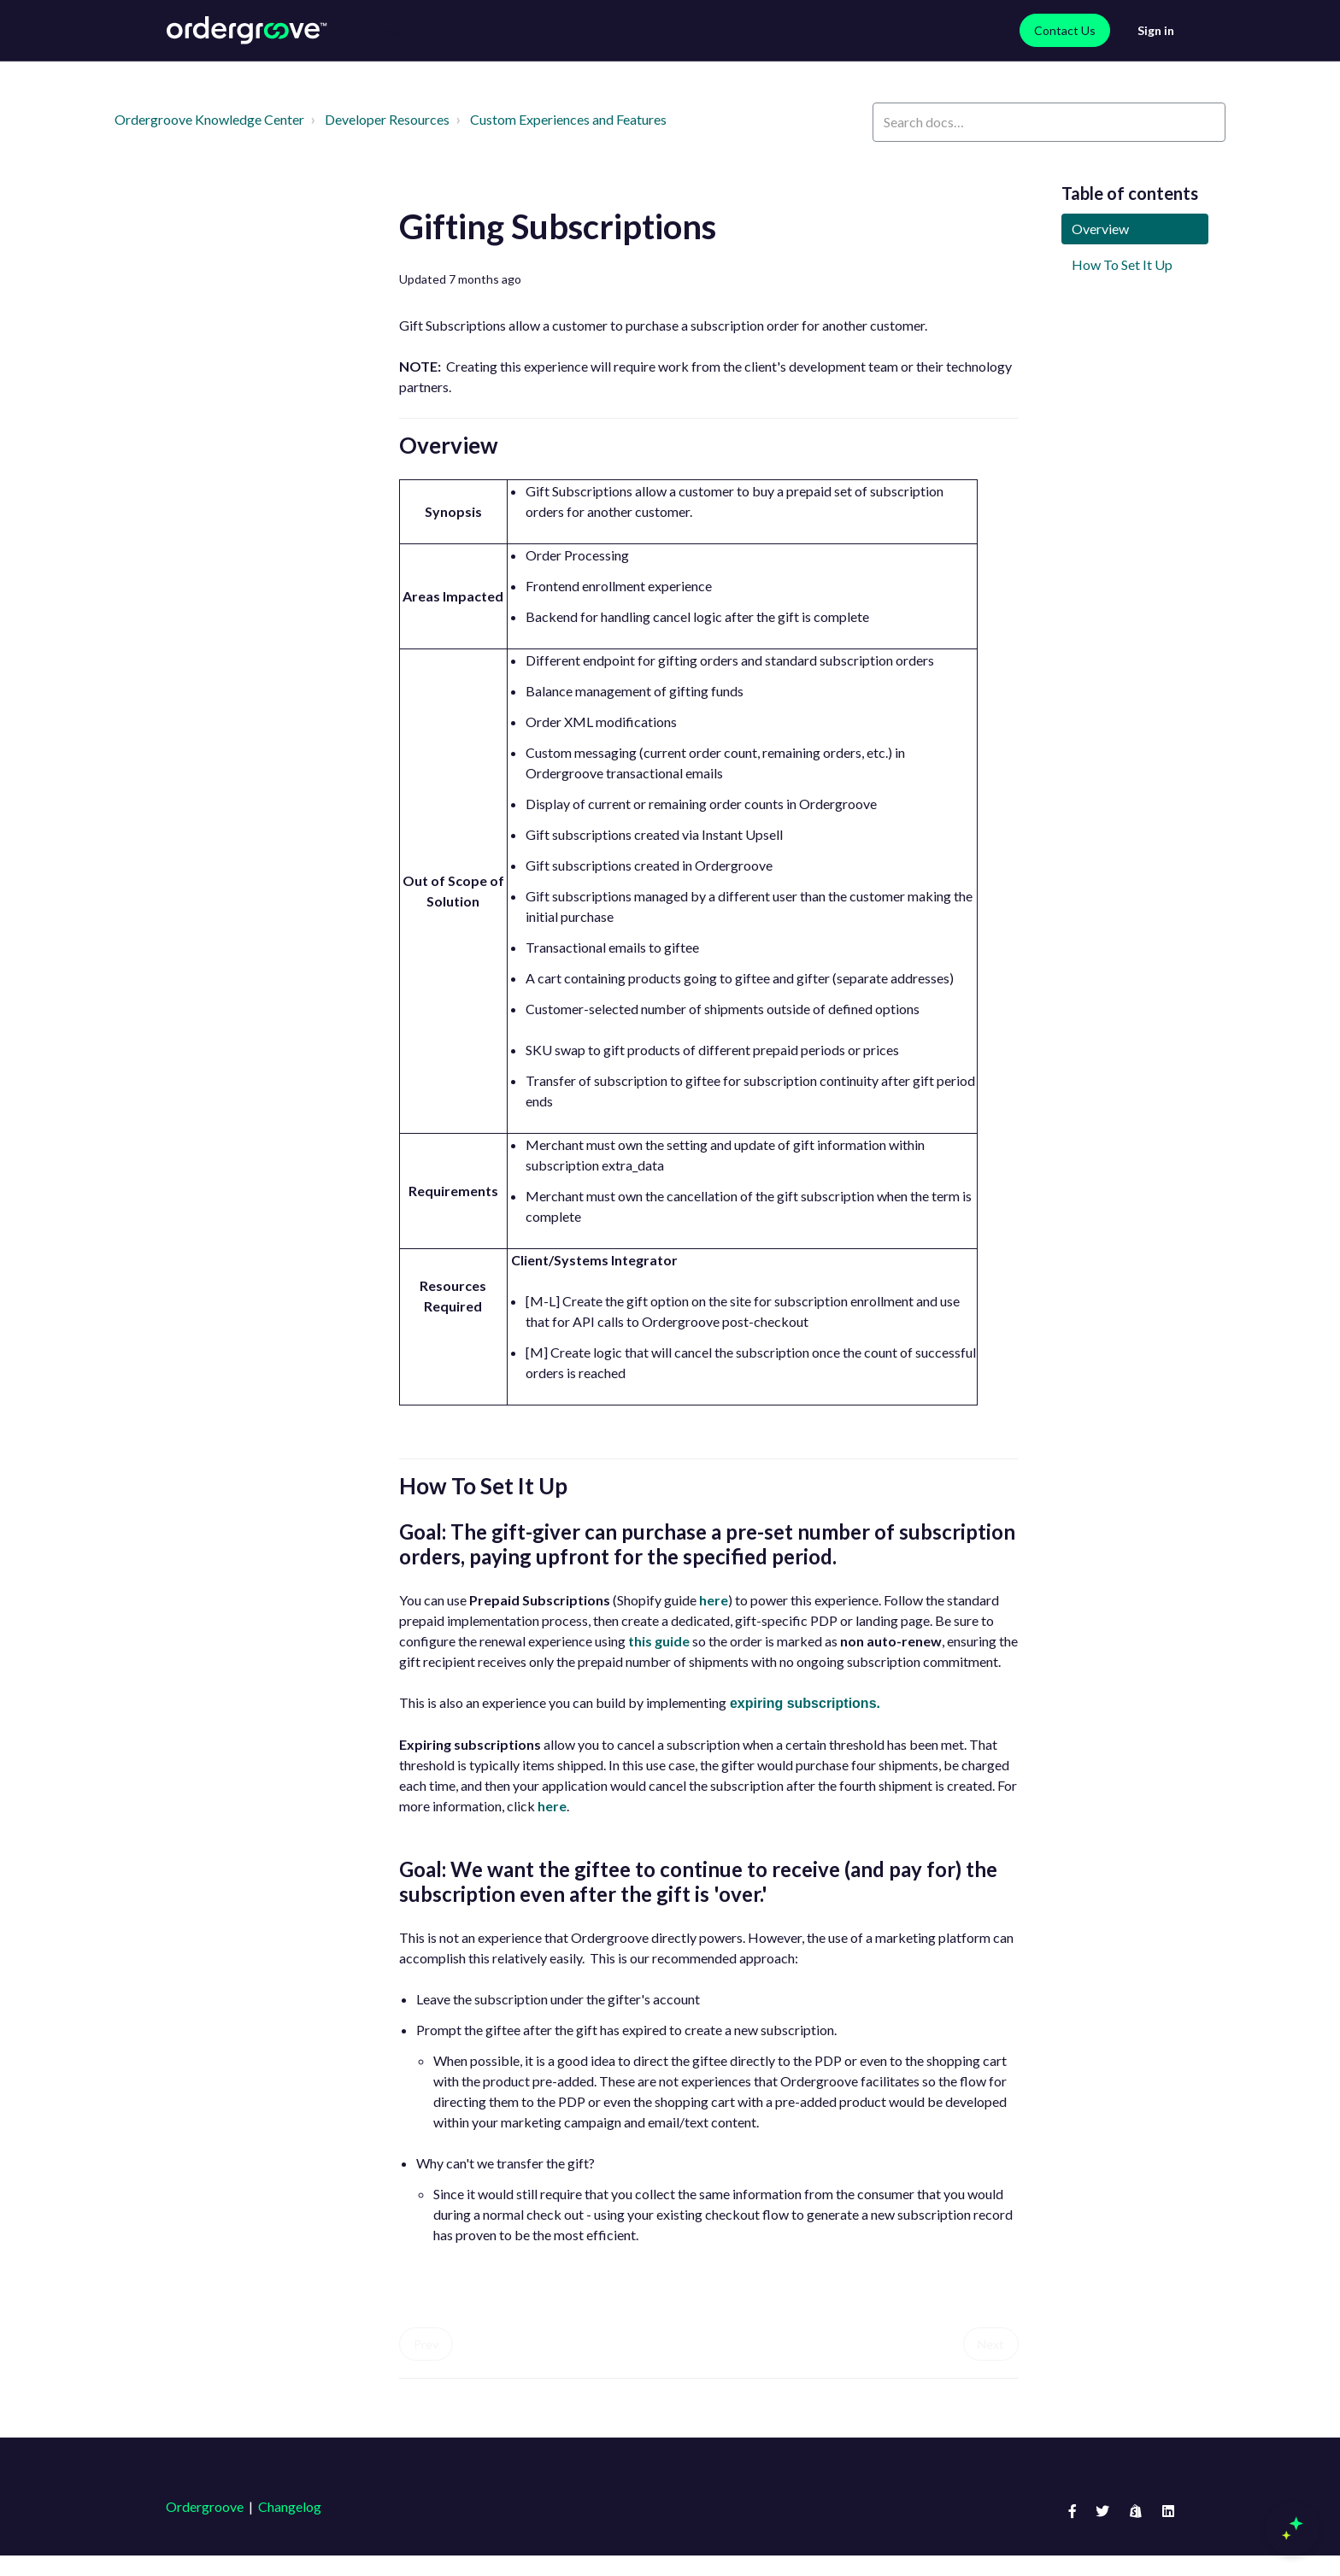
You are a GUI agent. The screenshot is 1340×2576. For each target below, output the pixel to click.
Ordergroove (205, 2506)
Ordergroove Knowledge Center (209, 119)
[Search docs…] (1049, 122)
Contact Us (1065, 30)
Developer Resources (387, 119)
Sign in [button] (1155, 30)
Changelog (289, 2506)
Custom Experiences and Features (568, 119)
